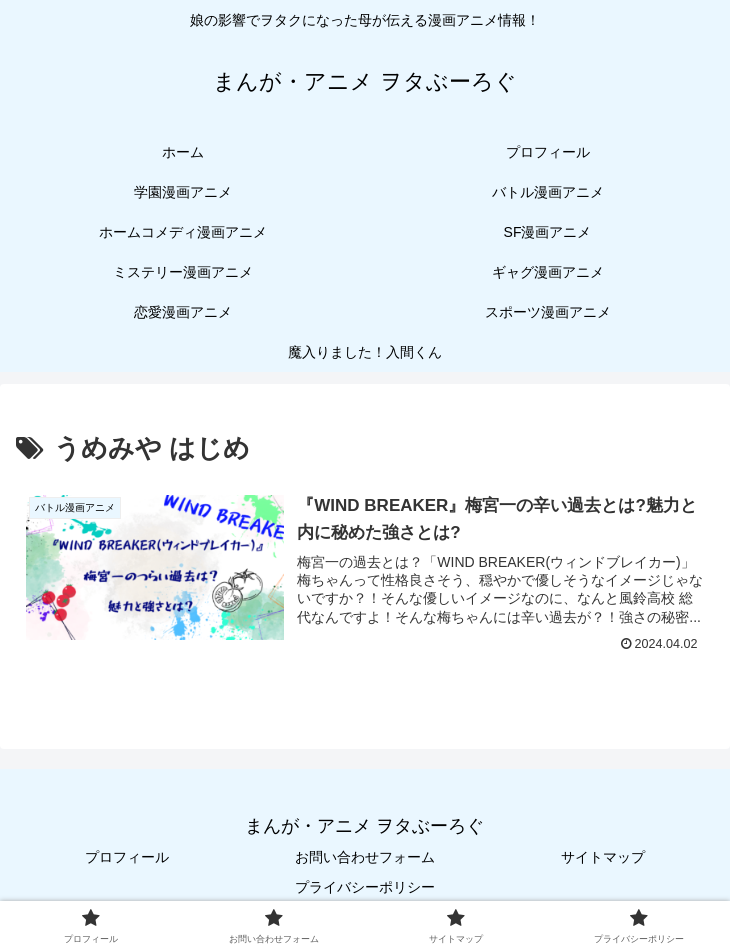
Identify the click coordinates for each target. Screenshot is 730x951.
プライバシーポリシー (365, 887)
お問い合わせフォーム (365, 857)
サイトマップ (603, 857)
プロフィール (127, 857)
